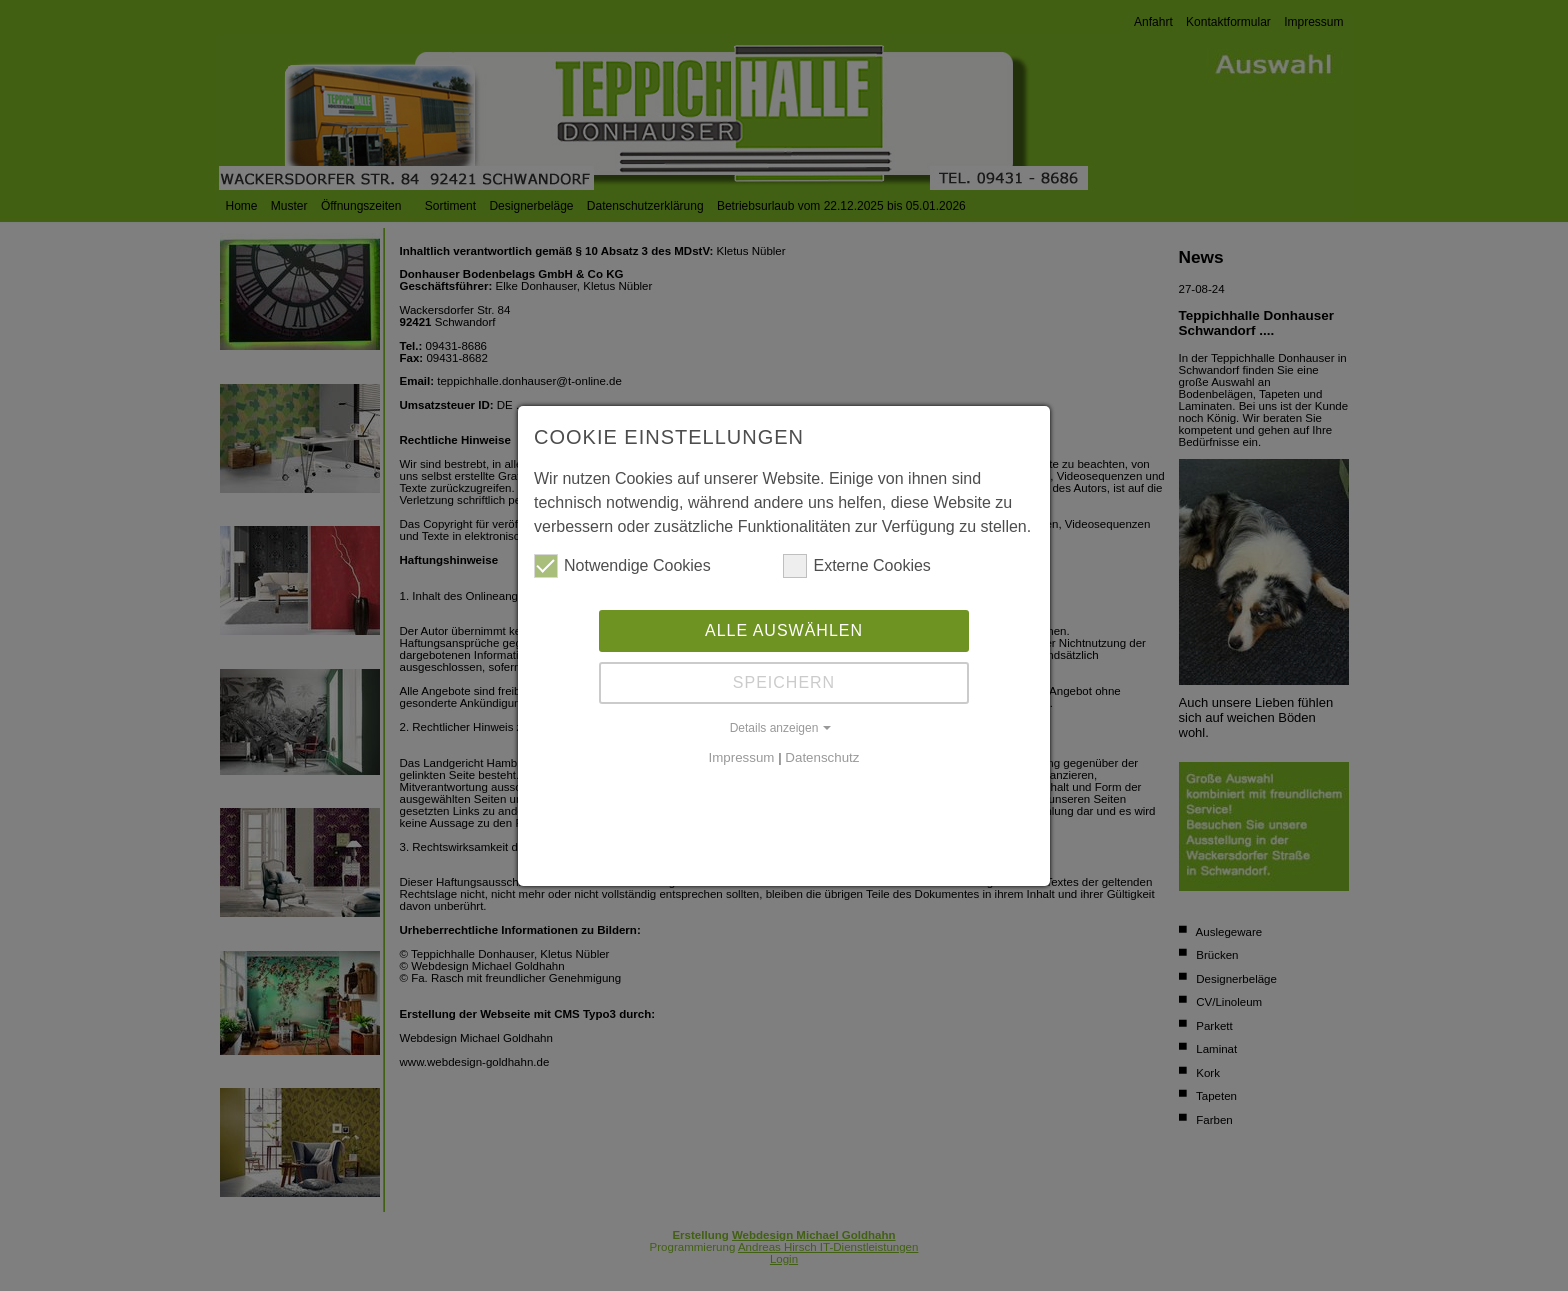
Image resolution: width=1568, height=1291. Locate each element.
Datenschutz (822, 757)
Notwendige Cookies (622, 566)
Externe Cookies (856, 566)
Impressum (742, 757)
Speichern (784, 682)
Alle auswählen (784, 630)
